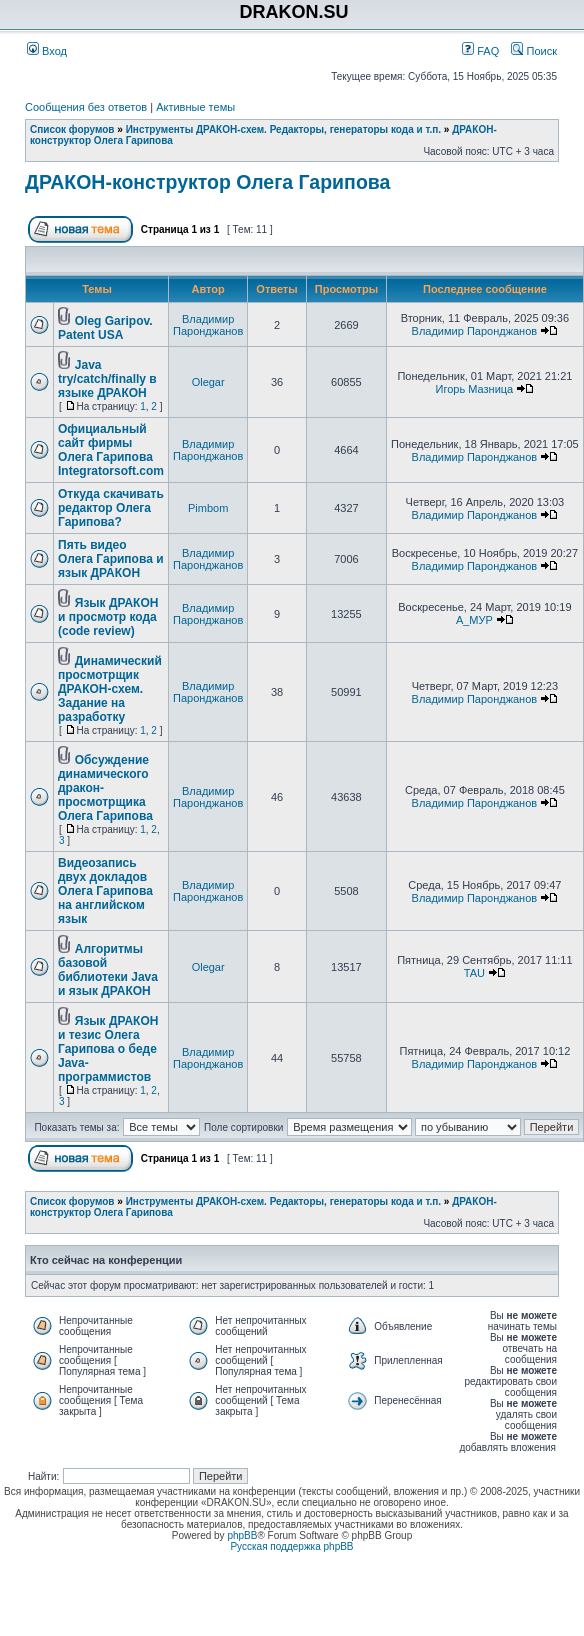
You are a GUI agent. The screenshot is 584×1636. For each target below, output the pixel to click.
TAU (474, 973)
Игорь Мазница (475, 389)
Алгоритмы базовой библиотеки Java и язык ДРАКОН (108, 970)
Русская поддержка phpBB (291, 1546)
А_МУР (474, 620)
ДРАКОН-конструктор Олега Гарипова (207, 182)
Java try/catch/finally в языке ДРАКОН (107, 379)
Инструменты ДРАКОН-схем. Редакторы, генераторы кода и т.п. (283, 129)
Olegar (208, 382)
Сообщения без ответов (86, 107)
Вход (47, 51)
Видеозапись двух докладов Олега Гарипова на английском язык (105, 891)
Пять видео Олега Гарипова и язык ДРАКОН (111, 559)
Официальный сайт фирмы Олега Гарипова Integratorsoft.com (111, 450)
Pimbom (208, 508)
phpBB (242, 1535)
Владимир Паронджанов (208, 325)
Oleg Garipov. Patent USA (105, 328)
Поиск (534, 51)
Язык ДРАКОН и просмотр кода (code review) (108, 617)
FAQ (480, 51)
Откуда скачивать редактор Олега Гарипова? (111, 508)
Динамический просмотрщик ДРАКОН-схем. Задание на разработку (110, 689)
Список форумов (72, 129)
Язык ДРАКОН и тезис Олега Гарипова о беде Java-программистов (108, 1049)
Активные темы (195, 107)
